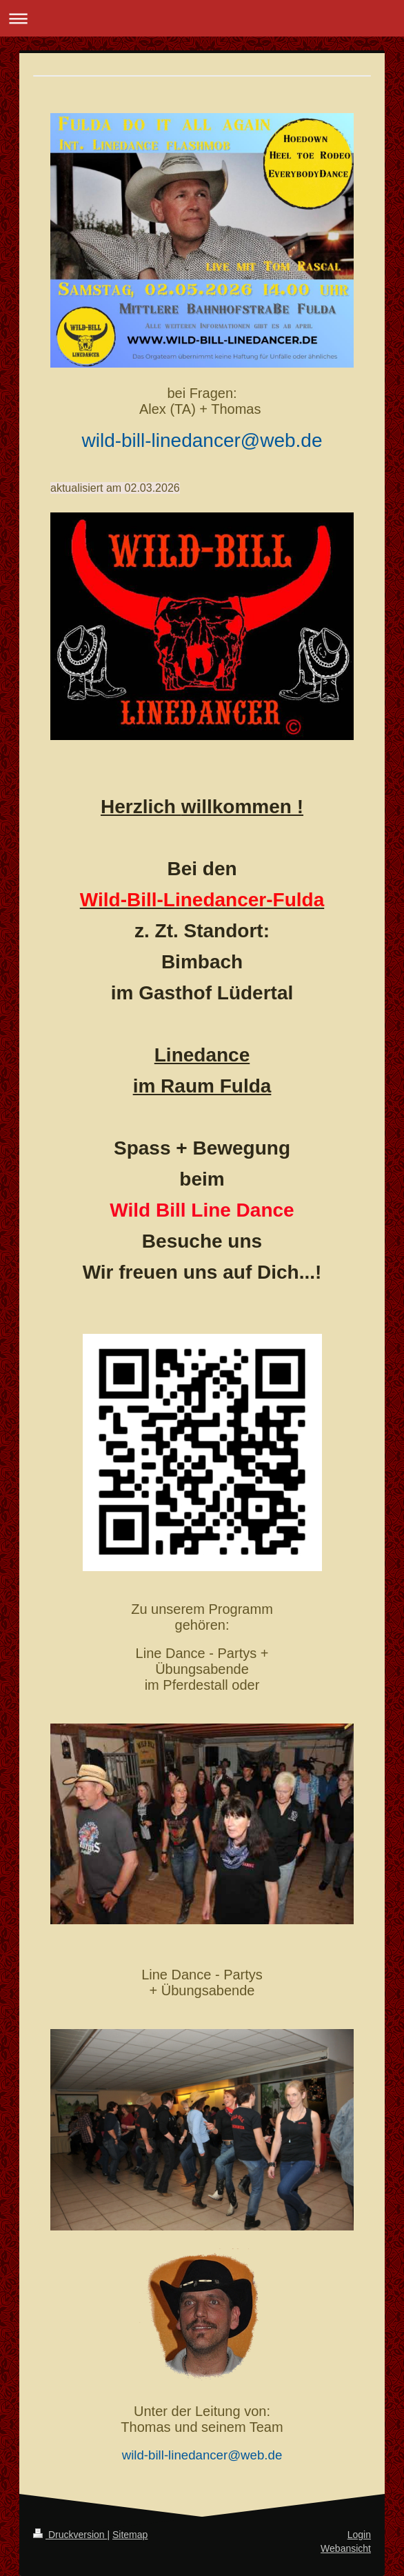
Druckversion (70, 2534)
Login (359, 2534)
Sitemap (130, 2534)
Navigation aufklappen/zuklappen (202, 18)
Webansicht (346, 2548)
